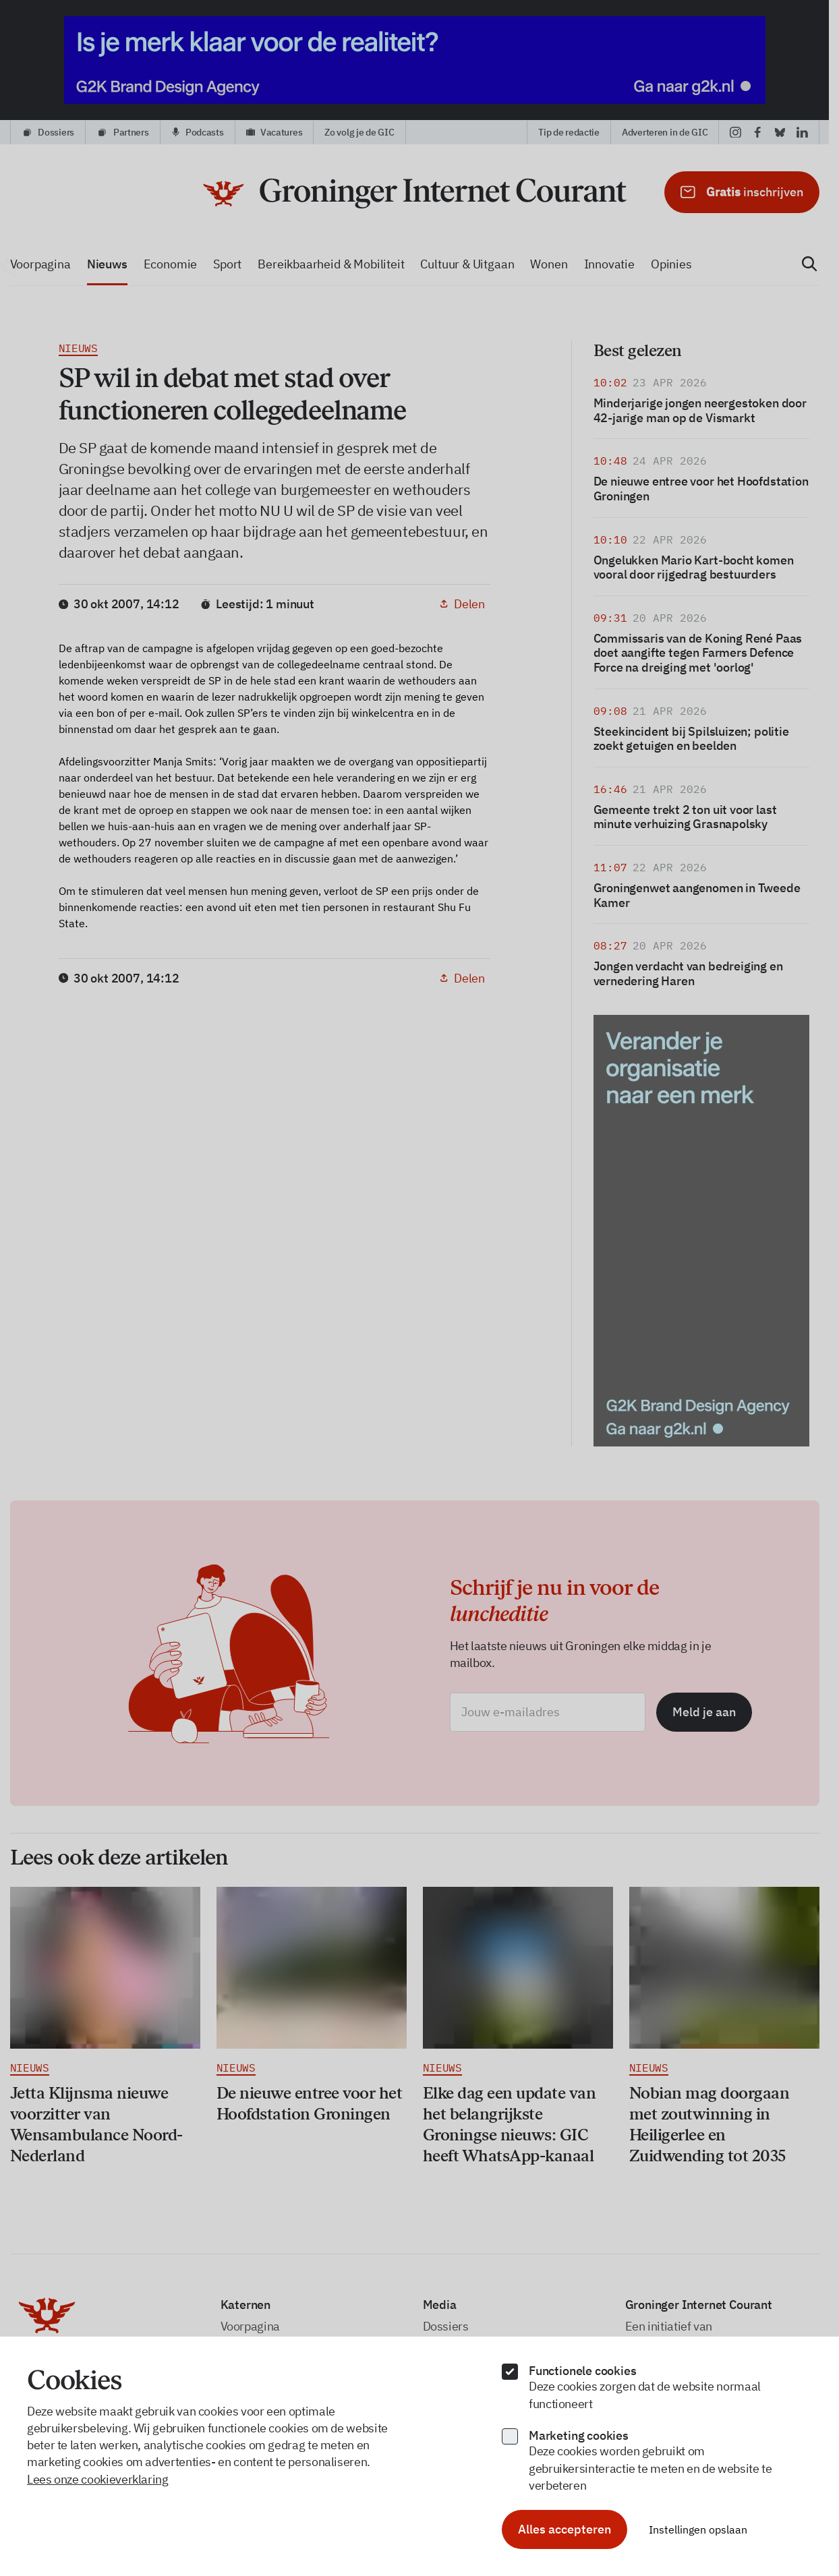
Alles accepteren (564, 2529)
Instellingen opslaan (698, 2529)
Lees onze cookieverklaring (98, 2479)
